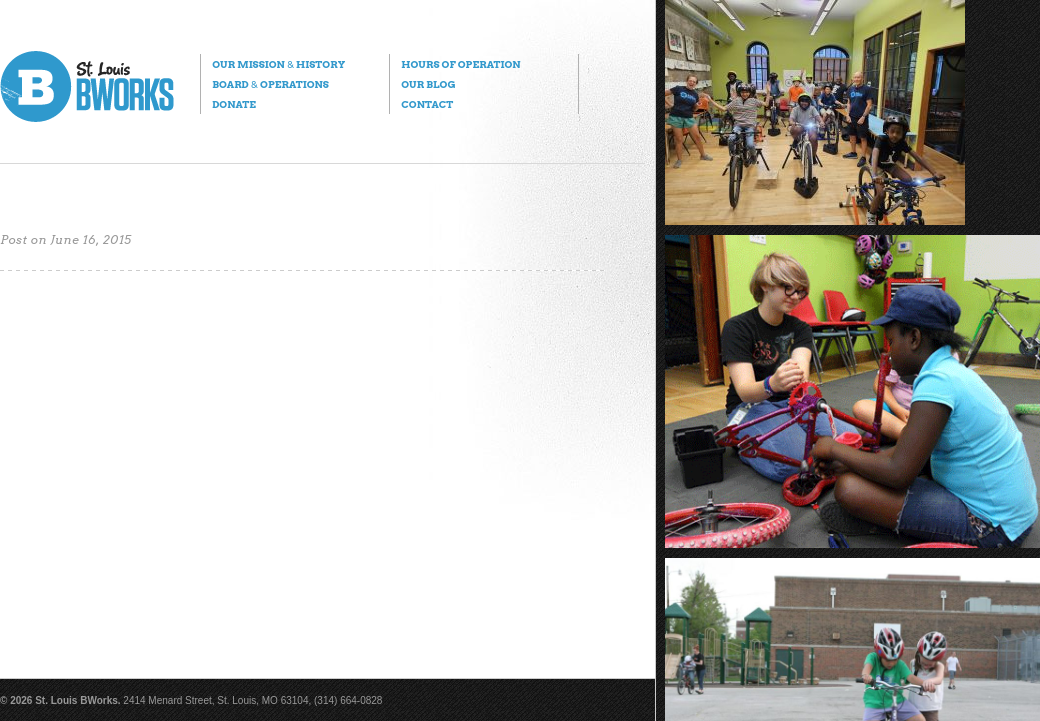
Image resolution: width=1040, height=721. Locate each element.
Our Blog (428, 84)
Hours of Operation (460, 64)
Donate (234, 104)
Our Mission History (278, 64)
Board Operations (270, 84)
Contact (427, 104)
